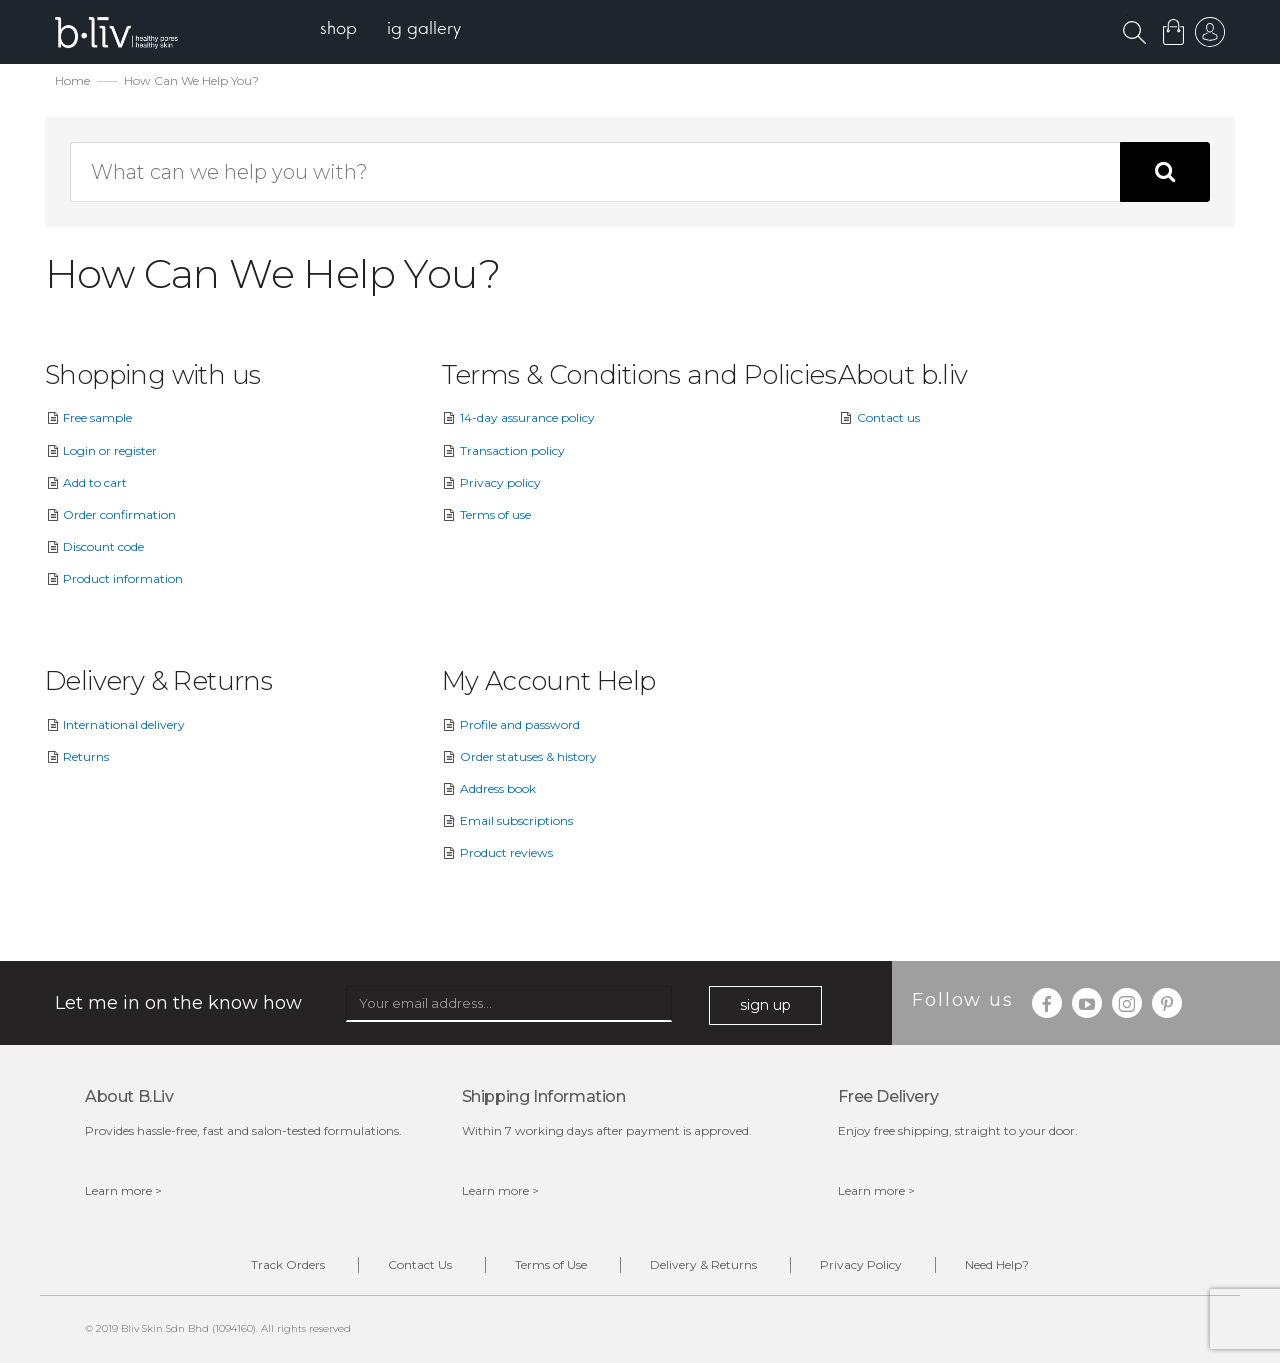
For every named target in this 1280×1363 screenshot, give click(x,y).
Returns (77, 756)
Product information (114, 578)
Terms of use (486, 514)
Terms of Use (551, 1264)
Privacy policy (491, 482)
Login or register (101, 450)
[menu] (390, 30)
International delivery (115, 724)
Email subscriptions (507, 820)
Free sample (88, 417)
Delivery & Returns (703, 1264)
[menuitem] (338, 30)
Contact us (878, 417)
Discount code (94, 546)
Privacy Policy (861, 1264)
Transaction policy (503, 450)
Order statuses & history (519, 756)
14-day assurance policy (518, 417)
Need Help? (997, 1264)
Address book (489, 788)
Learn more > (123, 1190)
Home (72, 80)
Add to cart (86, 482)
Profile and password (511, 724)
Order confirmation (110, 514)
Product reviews (497, 852)
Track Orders (288, 1264)
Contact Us (420, 1264)
